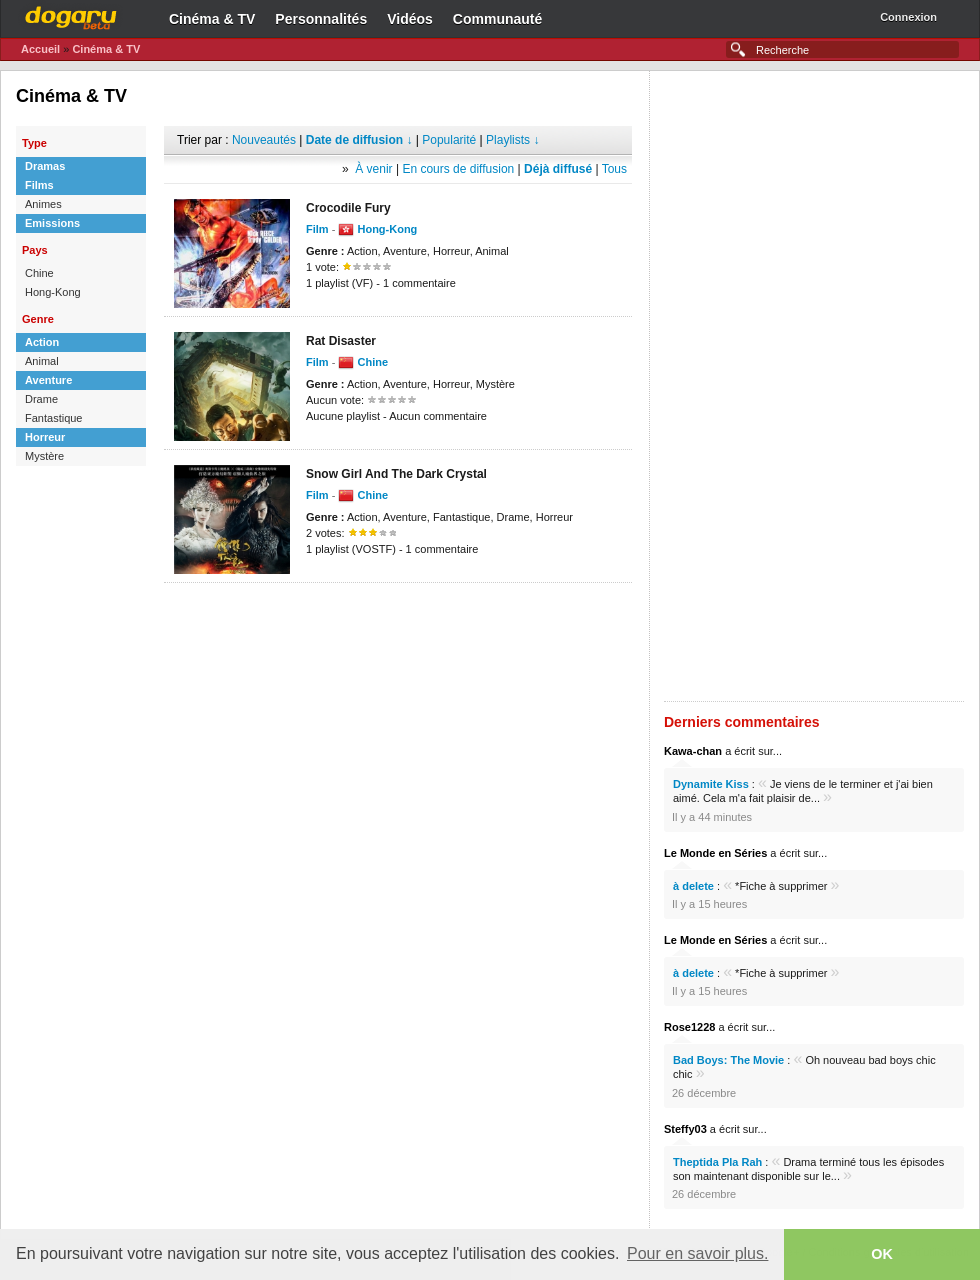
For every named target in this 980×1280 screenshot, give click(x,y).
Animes (43, 204)
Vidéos (410, 19)
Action (42, 342)
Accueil (40, 49)
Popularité (449, 140)
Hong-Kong (53, 292)
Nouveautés (264, 140)
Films (39, 185)
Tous (614, 169)
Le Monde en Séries (715, 853)
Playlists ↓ (512, 140)
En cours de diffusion (458, 169)
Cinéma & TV (212, 19)
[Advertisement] (398, 613)
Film (317, 229)
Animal (42, 361)
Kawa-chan (693, 751)
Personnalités (321, 19)
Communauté (497, 19)
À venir (373, 169)
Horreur (45, 437)
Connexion (908, 17)
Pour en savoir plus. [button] (697, 1253)
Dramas (45, 166)
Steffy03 (685, 1129)
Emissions (52, 223)
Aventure (48, 380)
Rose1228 (689, 1027)
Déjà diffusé (558, 169)
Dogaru (71, 15)
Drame (41, 399)
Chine (39, 273)
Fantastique (53, 418)
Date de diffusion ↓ (359, 140)
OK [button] (882, 1254)
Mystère (44, 456)
